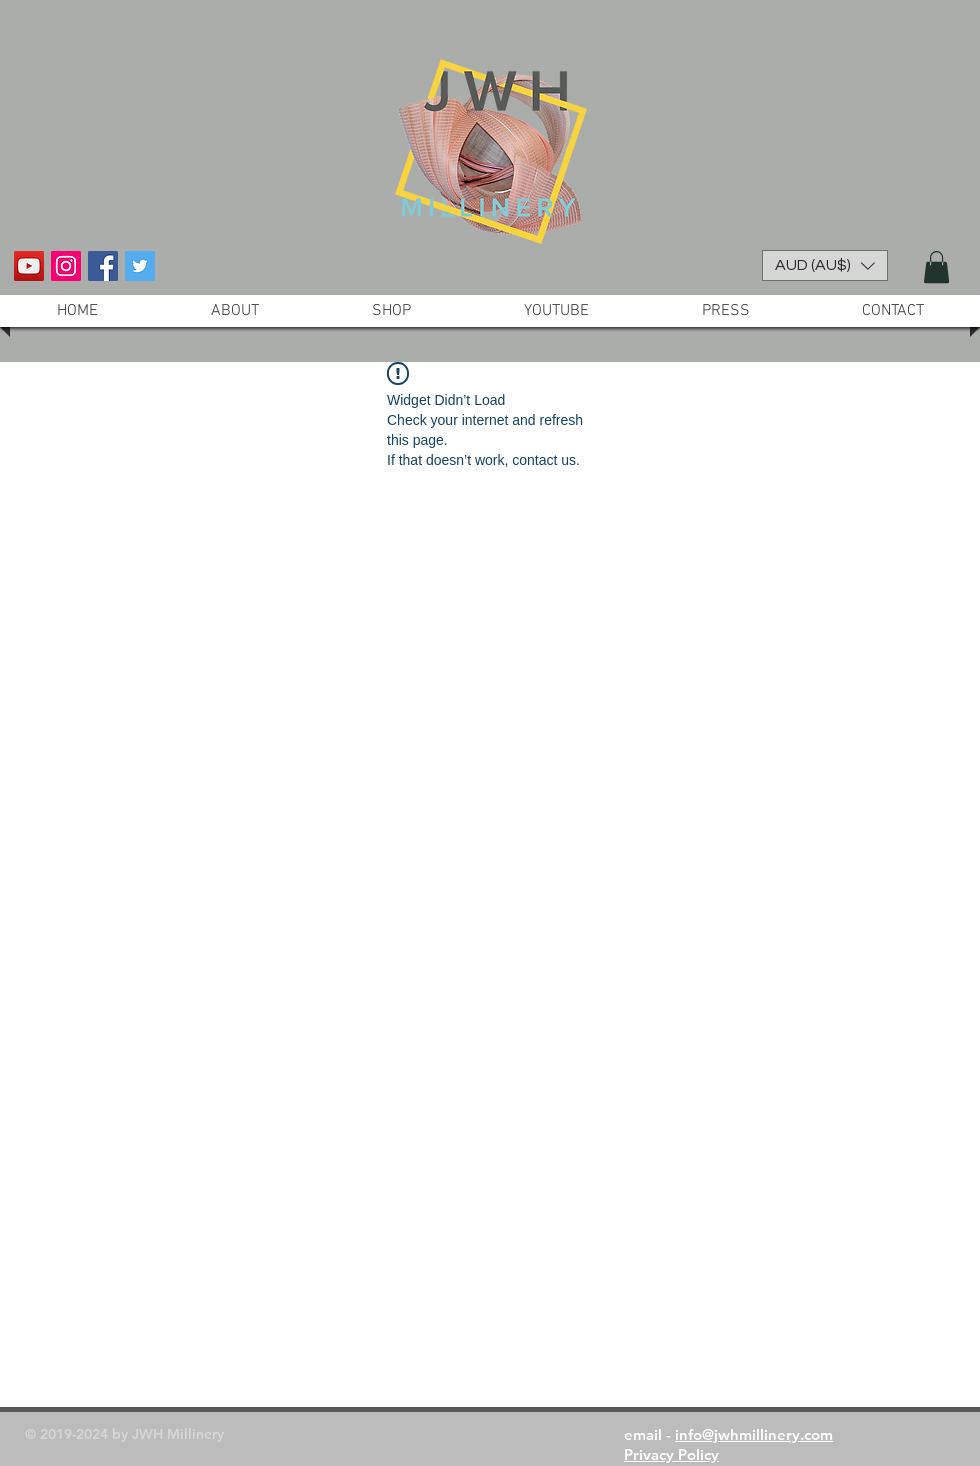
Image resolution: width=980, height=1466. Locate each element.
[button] (825, 265)
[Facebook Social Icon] (103, 266)
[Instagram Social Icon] (66, 266)
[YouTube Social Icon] (29, 266)
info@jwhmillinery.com (754, 1434)
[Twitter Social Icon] (140, 266)
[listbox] (825, 265)
